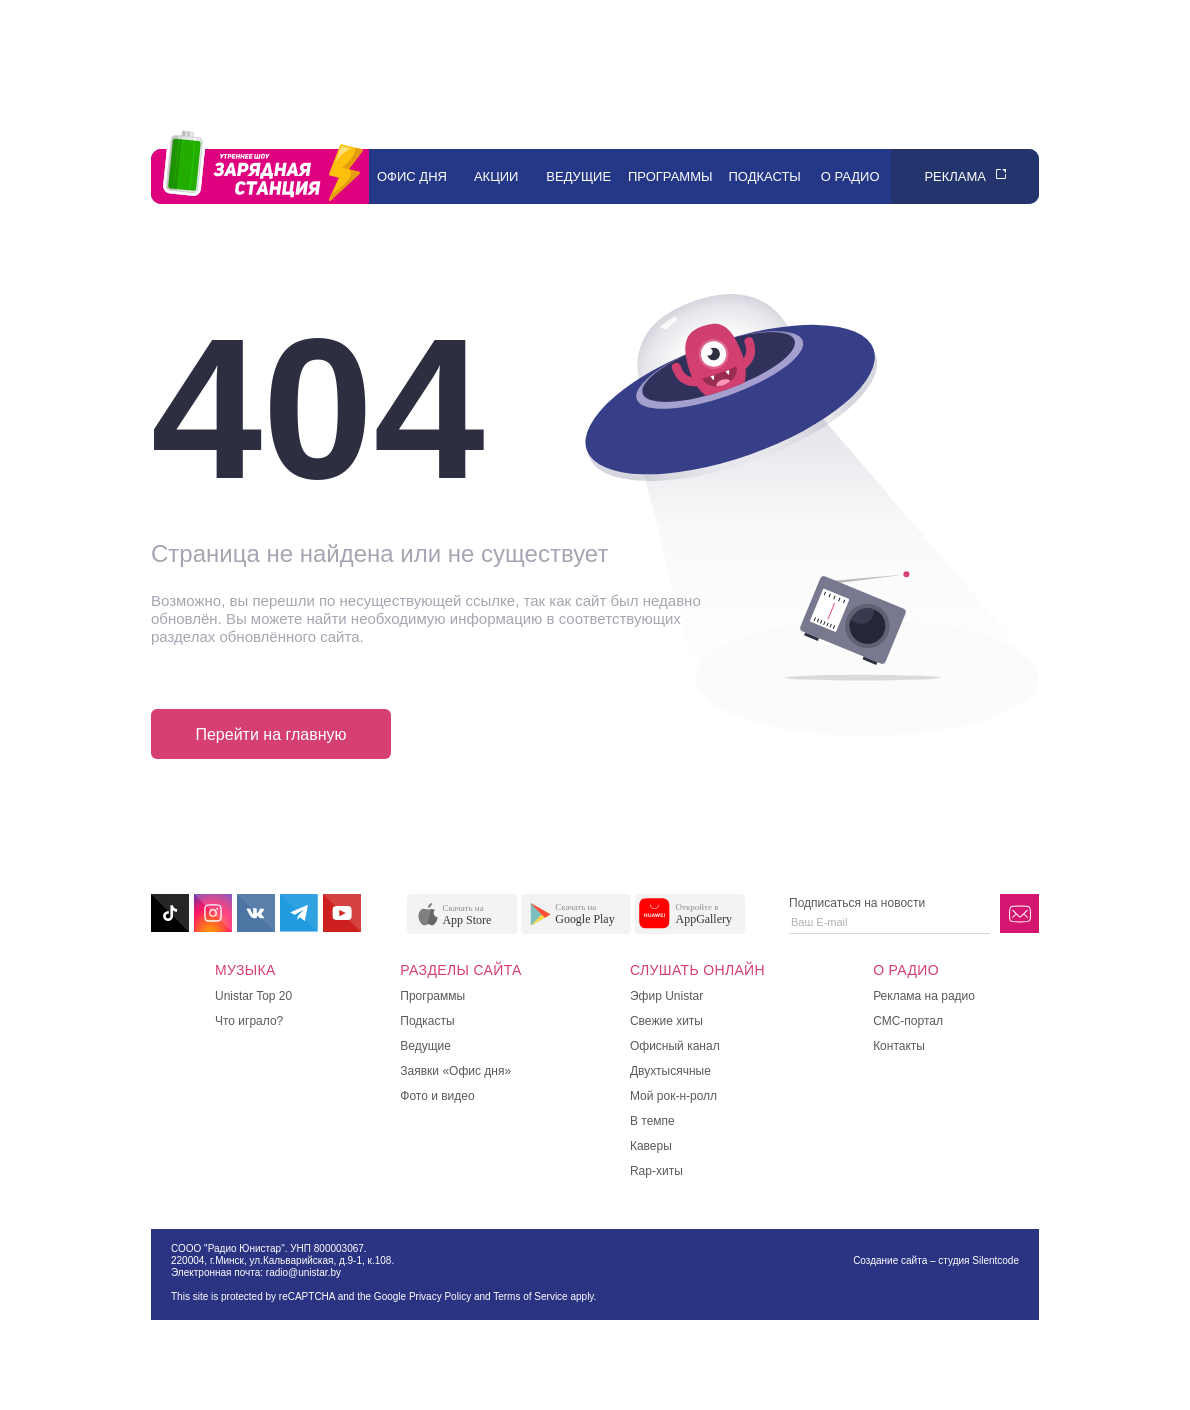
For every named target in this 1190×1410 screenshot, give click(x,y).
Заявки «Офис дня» (455, 1071)
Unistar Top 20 (253, 996)
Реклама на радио (924, 996)
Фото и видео (437, 1096)
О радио (850, 176)
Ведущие (578, 176)
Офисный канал (675, 1046)
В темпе (652, 1121)
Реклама (955, 176)
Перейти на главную (270, 734)
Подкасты (765, 176)
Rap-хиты (656, 1171)
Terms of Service (530, 1296)
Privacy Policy (440, 1296)
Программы (670, 176)
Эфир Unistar (666, 996)
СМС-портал (908, 1021)
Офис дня (412, 176)
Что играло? (249, 1021)
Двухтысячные (670, 1071)
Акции (496, 176)
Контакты (899, 1046)
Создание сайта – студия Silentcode (936, 1260)
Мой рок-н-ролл (673, 1096)
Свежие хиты (666, 1021)
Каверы (651, 1146)
